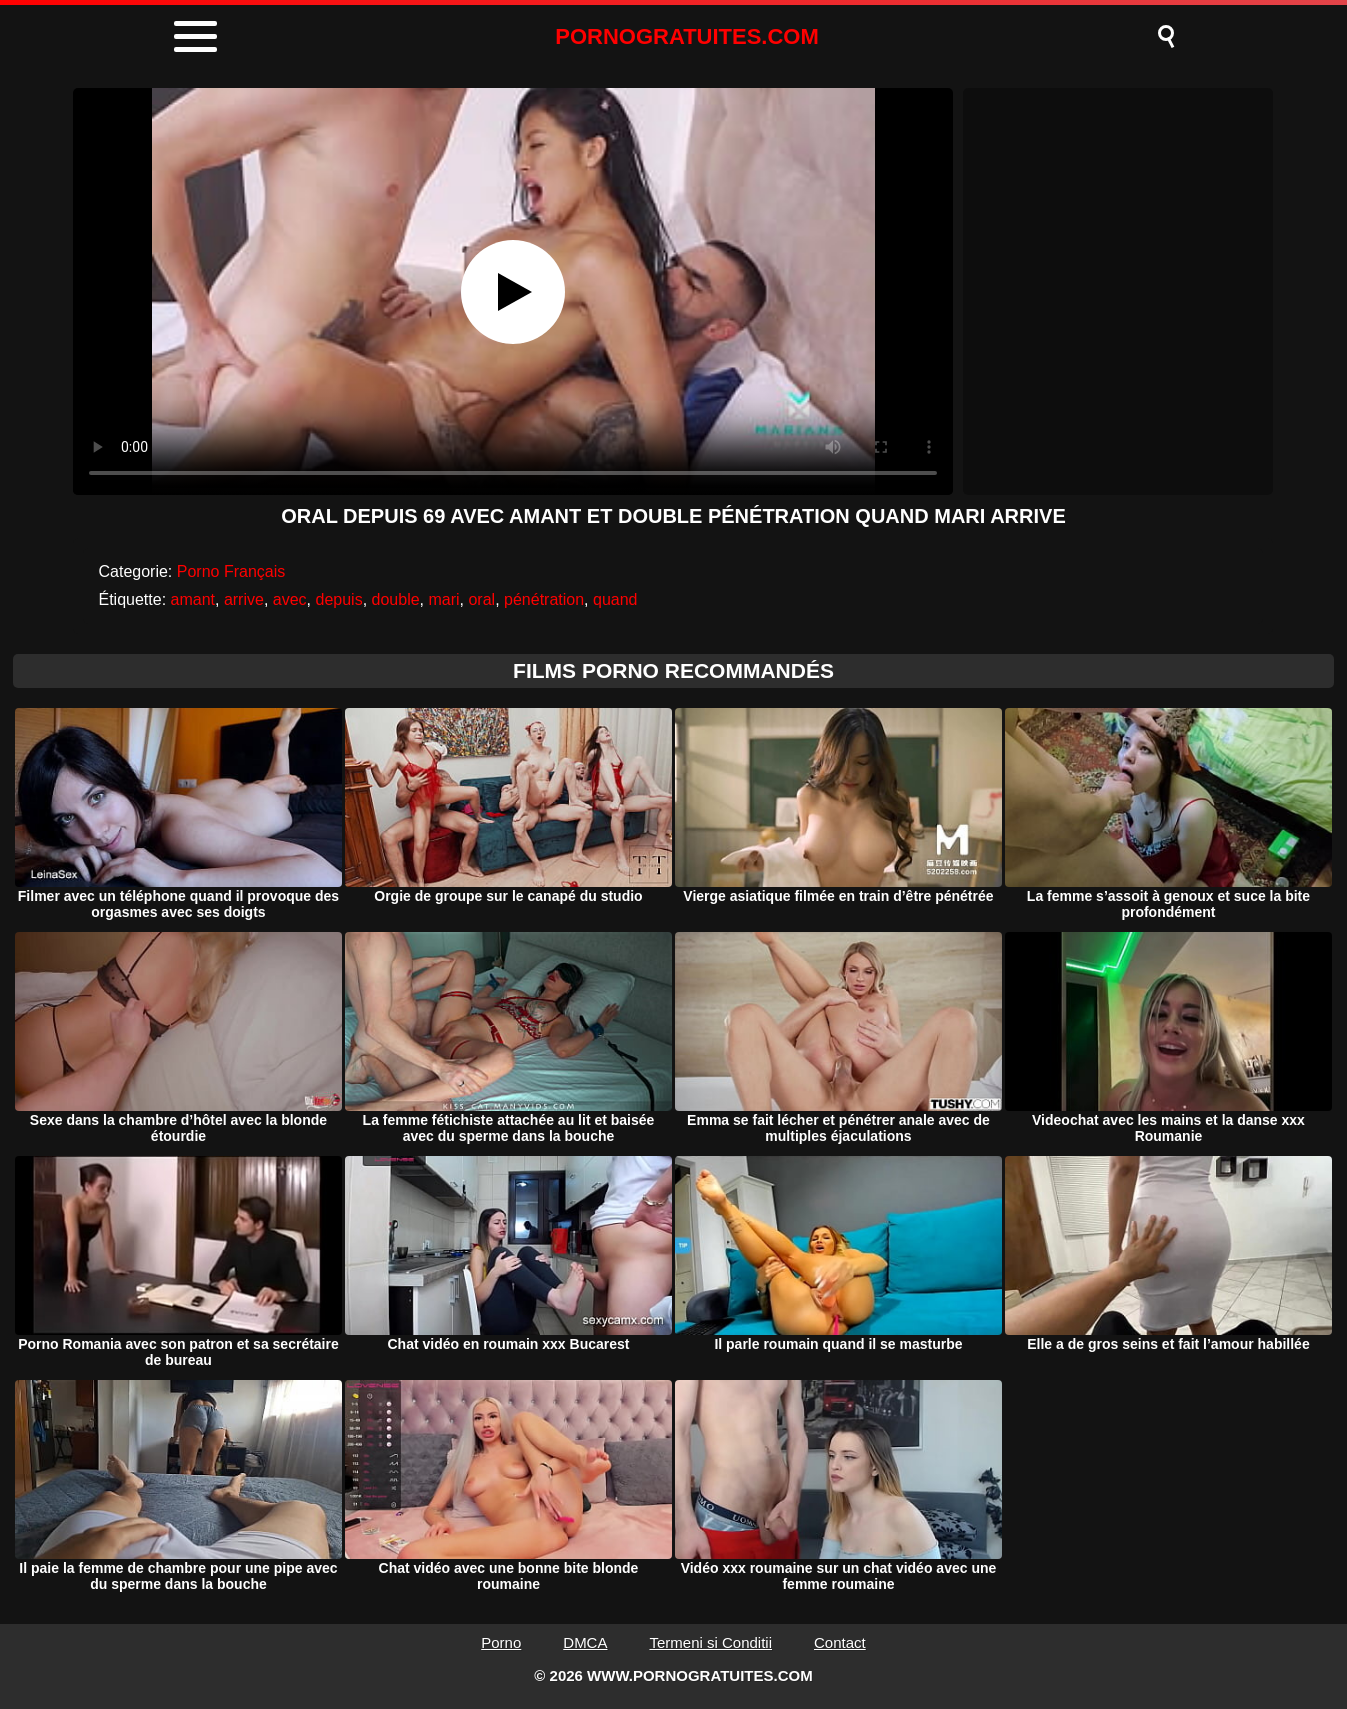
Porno (501, 1642)
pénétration (544, 599)
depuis (338, 599)
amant (193, 599)
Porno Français (231, 571)
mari (443, 599)
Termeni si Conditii (710, 1642)
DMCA (585, 1642)
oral (481, 599)
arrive (244, 599)
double (396, 599)
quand (615, 599)
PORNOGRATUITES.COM (687, 36)
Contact (840, 1642)
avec (290, 599)
